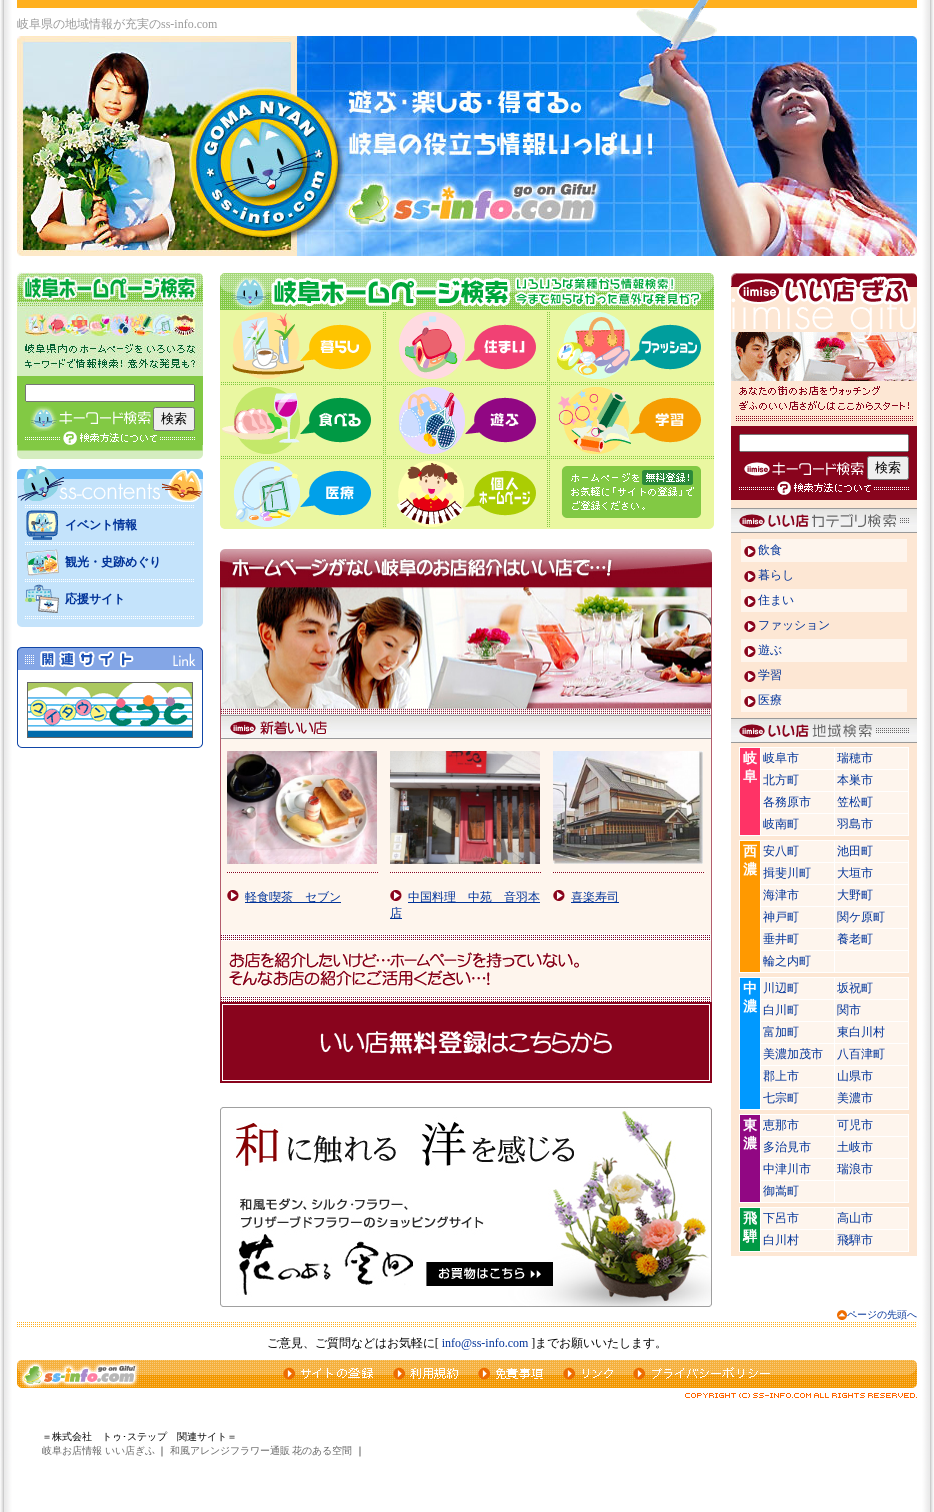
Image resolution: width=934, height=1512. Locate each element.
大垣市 (855, 873)
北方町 (781, 780)
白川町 (781, 1010)
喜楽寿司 (595, 897)
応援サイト (95, 599)
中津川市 (787, 1169)
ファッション (794, 625)
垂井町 (781, 939)
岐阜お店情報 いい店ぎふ (98, 1450)
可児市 (855, 1125)
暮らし (776, 575)
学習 (770, 675)
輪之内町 (787, 961)
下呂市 (781, 1218)
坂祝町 (855, 988)
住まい (776, 600)
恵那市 (781, 1125)
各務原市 (787, 802)
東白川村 (861, 1032)
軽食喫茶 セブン (293, 897)
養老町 (855, 939)
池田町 (855, 851)
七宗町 (781, 1098)
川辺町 (781, 988)
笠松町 (855, 802)
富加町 (781, 1032)
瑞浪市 (855, 1169)
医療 (770, 700)
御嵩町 (781, 1191)
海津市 (781, 895)
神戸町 (781, 917)
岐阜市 (781, 758)
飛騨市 (855, 1240)
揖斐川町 (787, 873)
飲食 (770, 550)
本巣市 (855, 780)
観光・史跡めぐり (113, 562)
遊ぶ (770, 650)
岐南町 (781, 824)
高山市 (855, 1218)
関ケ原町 (861, 917)
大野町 (855, 895)
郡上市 (781, 1076)
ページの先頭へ (882, 1314)
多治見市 (787, 1147)
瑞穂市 (855, 758)
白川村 (781, 1240)
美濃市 (855, 1098)
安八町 (781, 851)
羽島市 (855, 824)
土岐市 (855, 1147)
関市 (849, 1010)
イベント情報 (101, 525)
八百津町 (861, 1054)
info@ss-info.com (485, 1343)
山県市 (855, 1076)
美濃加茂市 (793, 1054)
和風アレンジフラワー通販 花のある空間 (261, 1450)
